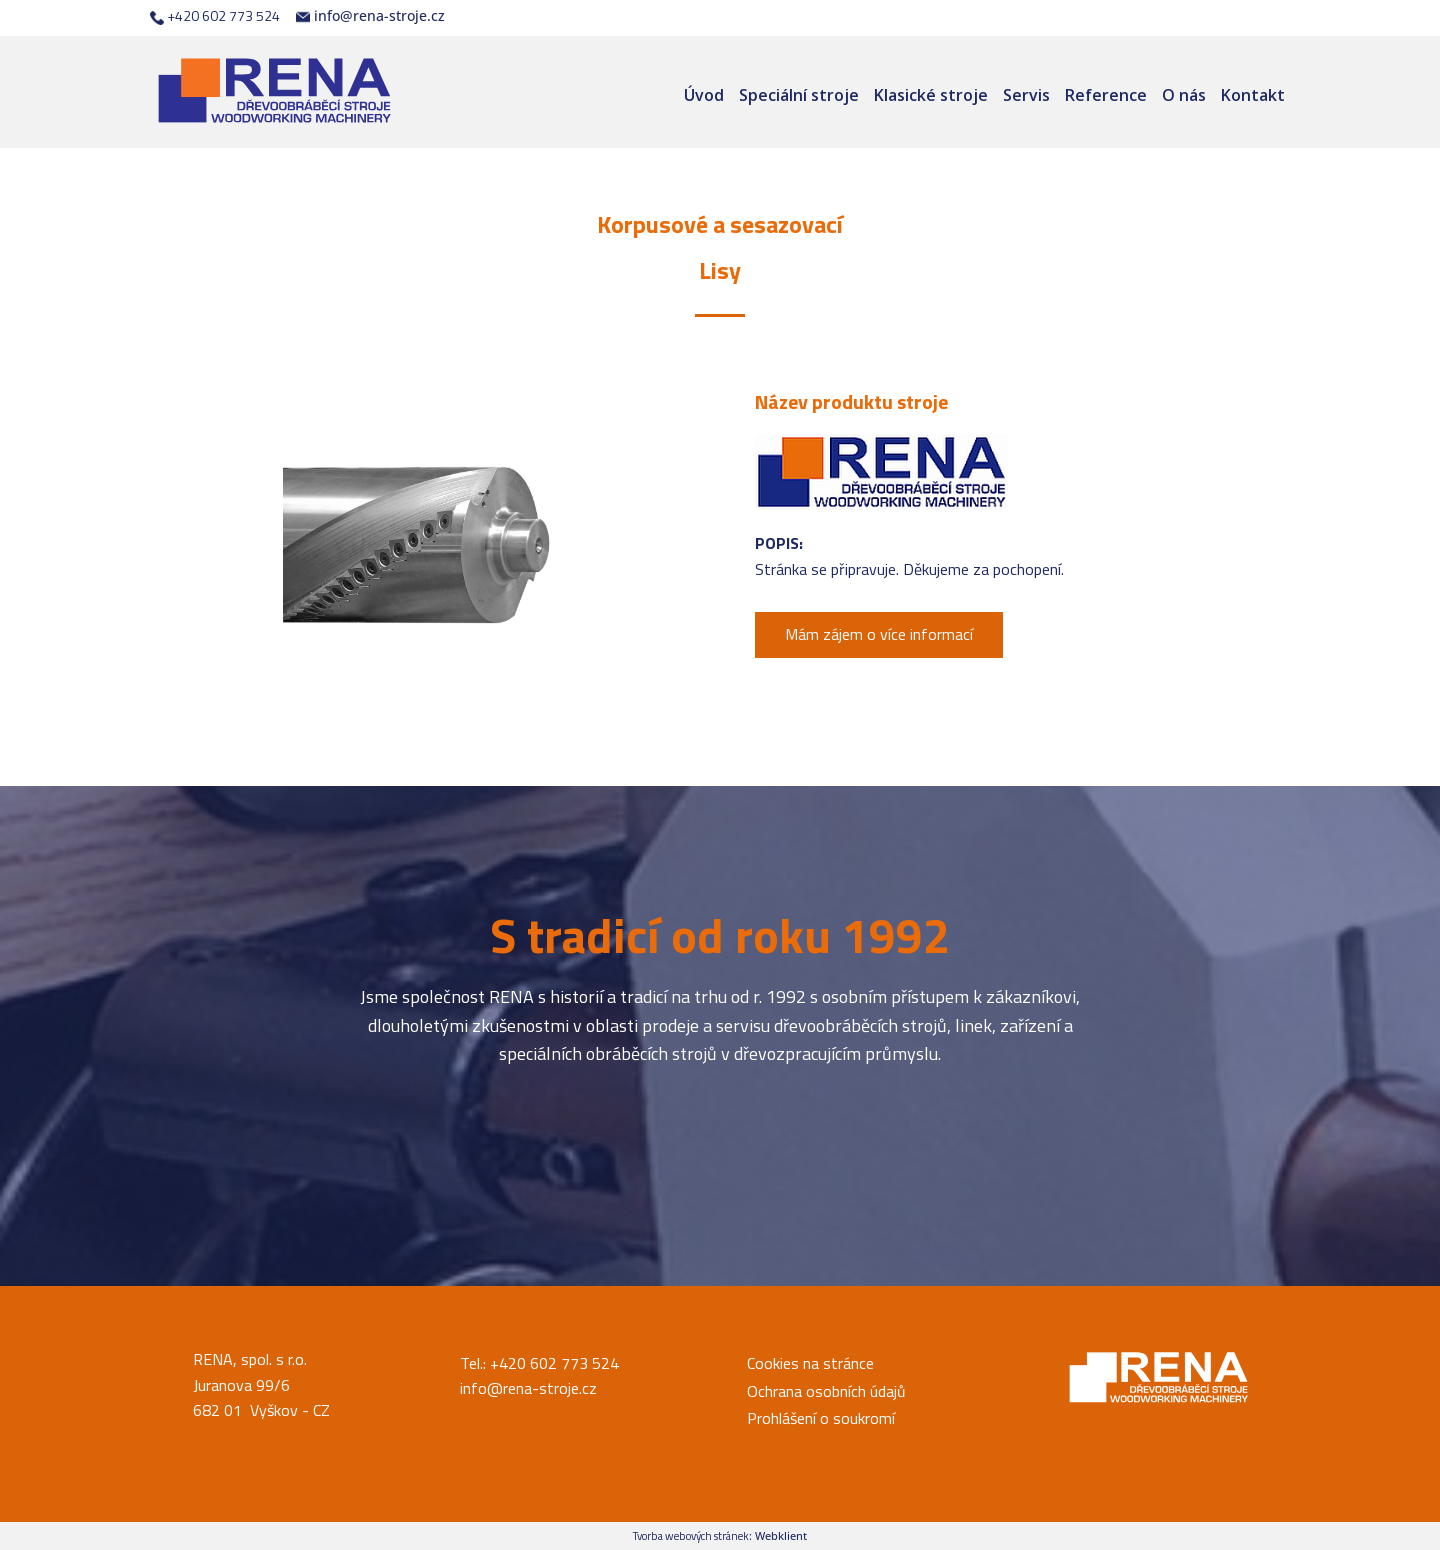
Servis (1026, 95)
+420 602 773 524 (215, 16)
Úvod (704, 95)
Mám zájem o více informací (879, 634)
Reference (1106, 95)
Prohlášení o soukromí (821, 1418)
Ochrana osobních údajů (826, 1391)
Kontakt (1253, 95)
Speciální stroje (799, 95)
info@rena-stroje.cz (370, 16)
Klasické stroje (931, 95)
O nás (1184, 95)
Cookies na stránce (810, 1363)
